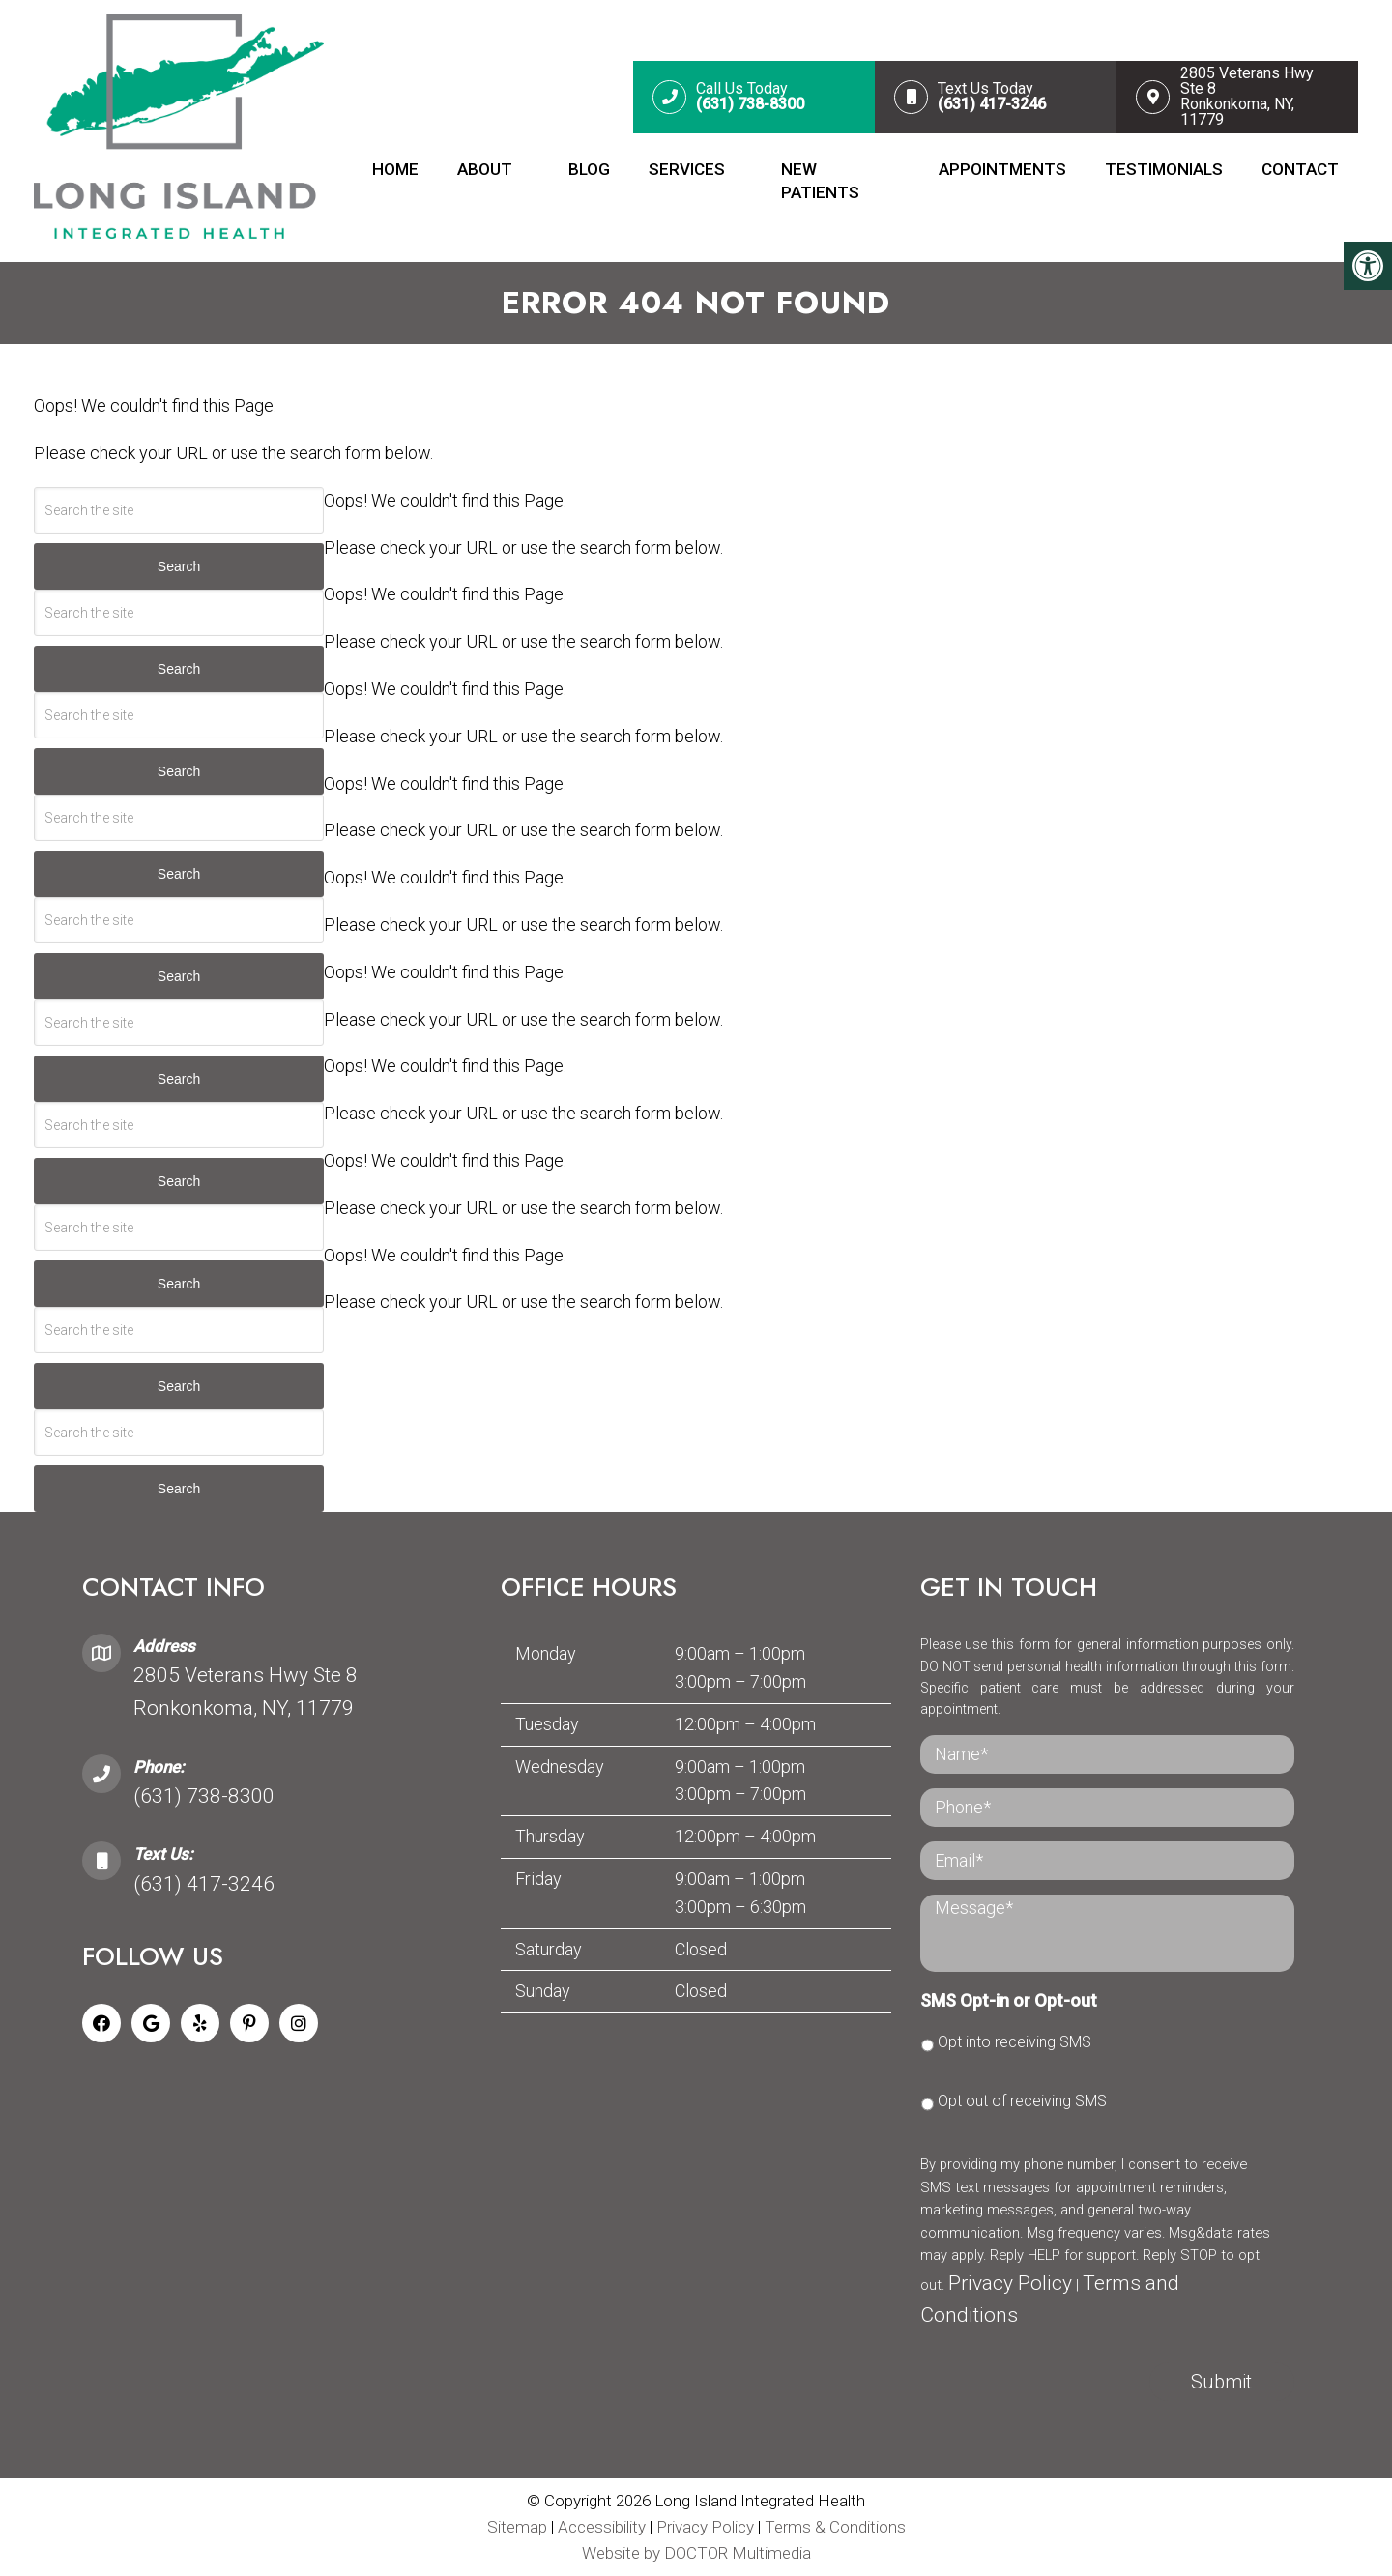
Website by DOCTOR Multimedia (696, 2552)
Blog (589, 169)
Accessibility (602, 2525)
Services (687, 169)
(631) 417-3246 (204, 1883)
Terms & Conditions (835, 2525)
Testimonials (1164, 169)
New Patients (820, 180)
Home (395, 169)
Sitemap (517, 2525)
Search (179, 566)
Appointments (1002, 169)
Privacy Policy (1010, 2282)
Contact (1300, 169)
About (484, 169)
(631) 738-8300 (204, 1795)
